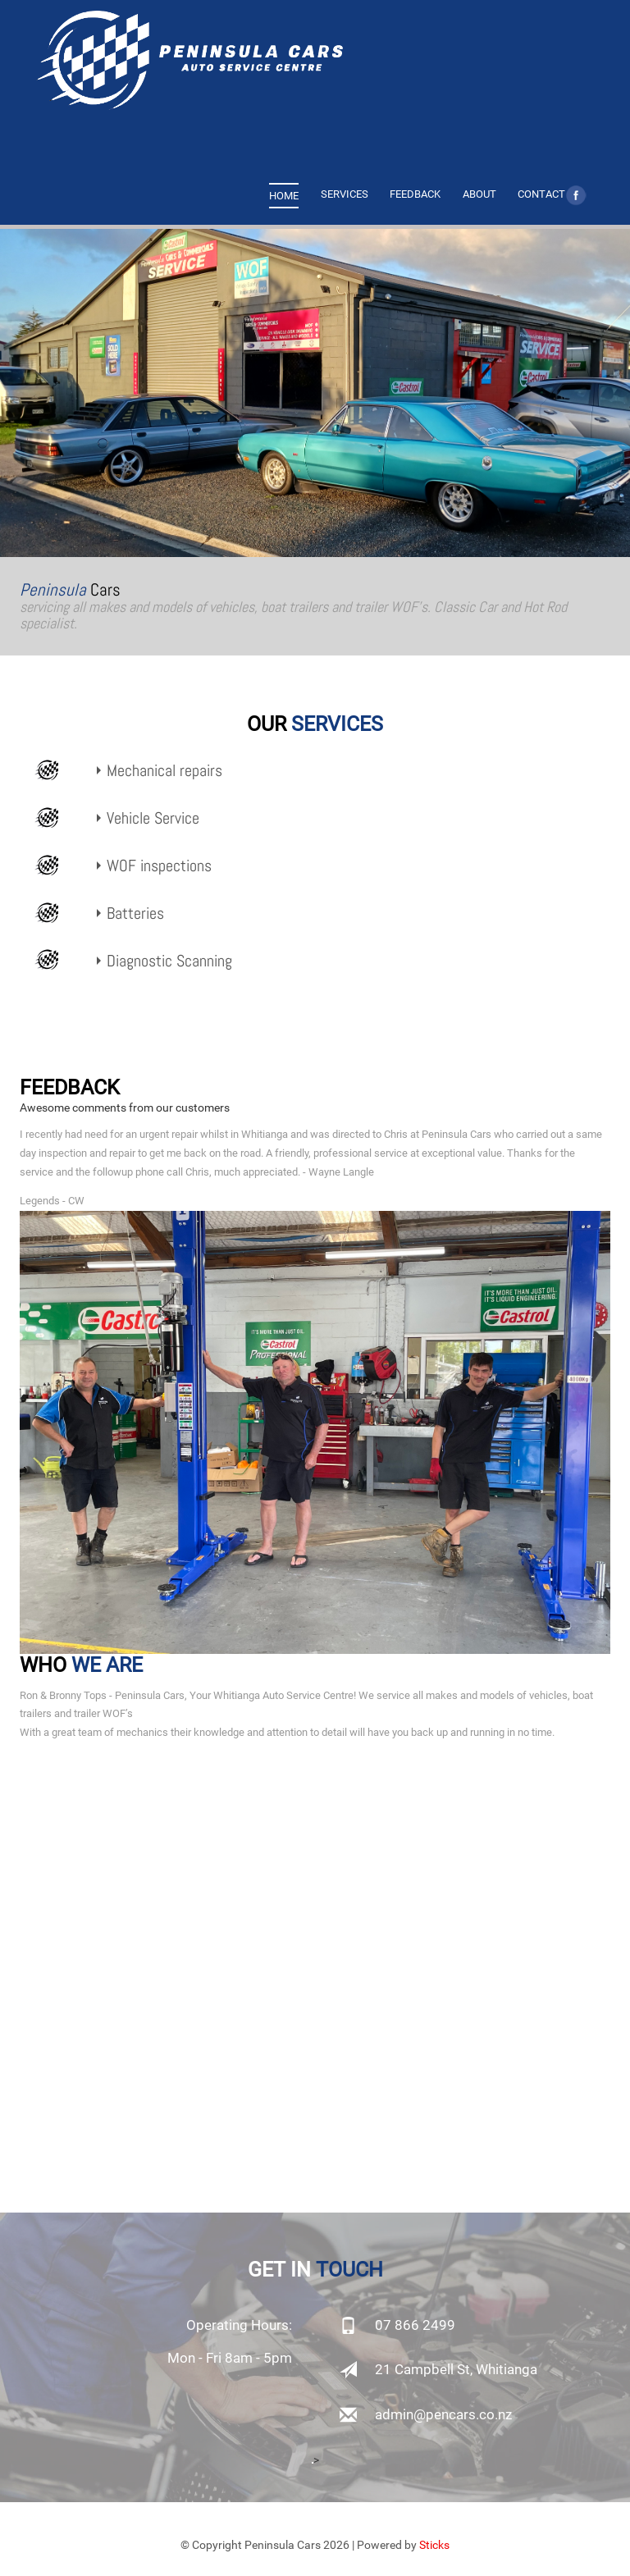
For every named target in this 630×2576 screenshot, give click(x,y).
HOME (284, 196)
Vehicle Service (153, 818)
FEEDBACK (415, 194)
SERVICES (344, 194)
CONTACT (541, 194)
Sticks (434, 2544)
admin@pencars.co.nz (443, 2414)
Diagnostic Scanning (169, 961)
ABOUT (479, 194)
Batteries (135, 913)
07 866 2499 (415, 2325)
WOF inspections (159, 866)
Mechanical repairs (164, 770)
